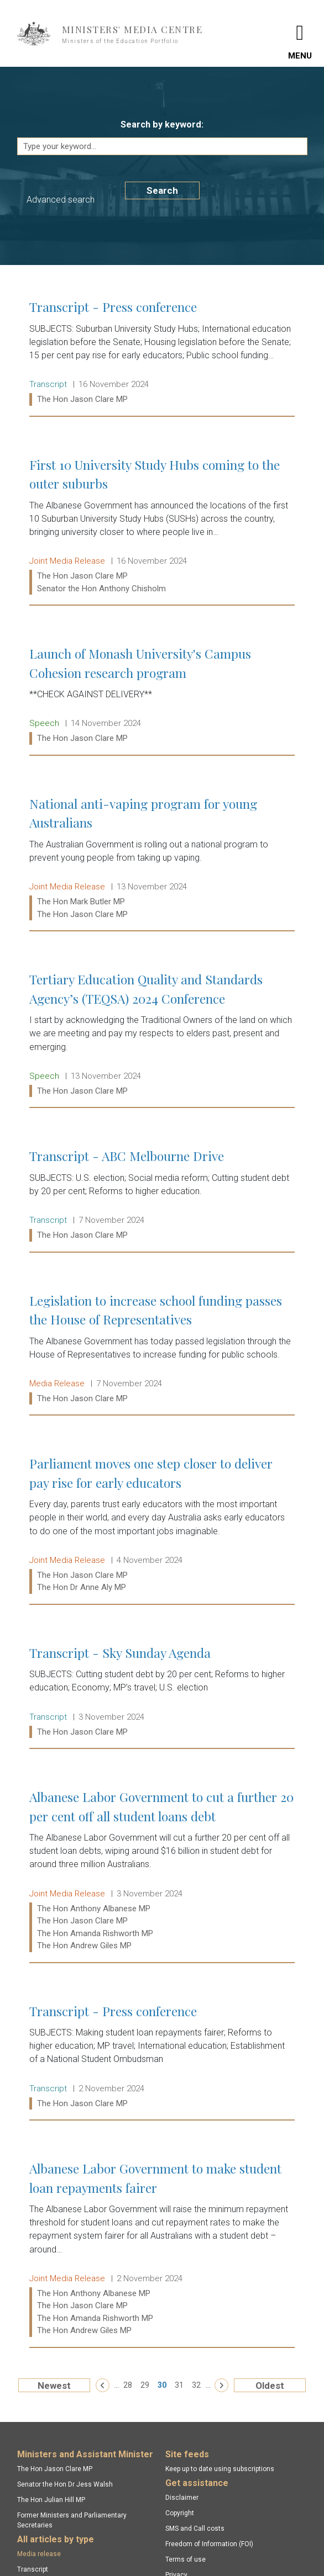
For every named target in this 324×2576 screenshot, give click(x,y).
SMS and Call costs (194, 2528)
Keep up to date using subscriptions (219, 2469)
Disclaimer (181, 2497)
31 (179, 2385)
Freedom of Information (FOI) (209, 2544)
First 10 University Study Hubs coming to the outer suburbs (162, 526)
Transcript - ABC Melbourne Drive (162, 1195)
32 (196, 2385)
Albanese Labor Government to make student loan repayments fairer (162, 2249)
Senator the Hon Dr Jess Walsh (65, 2484)
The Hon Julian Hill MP (51, 2500)
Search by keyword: (162, 124)
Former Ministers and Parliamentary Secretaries (72, 2520)
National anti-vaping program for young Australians (162, 858)
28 (127, 2385)
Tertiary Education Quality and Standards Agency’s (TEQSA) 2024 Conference (162, 1035)
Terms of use (185, 2559)
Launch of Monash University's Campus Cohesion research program (162, 696)
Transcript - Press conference (162, 352)
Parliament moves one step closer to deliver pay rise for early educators (162, 1525)
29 (144, 2385)
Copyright (179, 2513)
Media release (39, 2554)
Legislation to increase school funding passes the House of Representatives (162, 1349)
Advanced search (61, 199)
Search (162, 190)
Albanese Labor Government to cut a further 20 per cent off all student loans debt (162, 1871)
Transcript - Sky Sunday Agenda (162, 1692)
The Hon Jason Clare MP (54, 2469)
